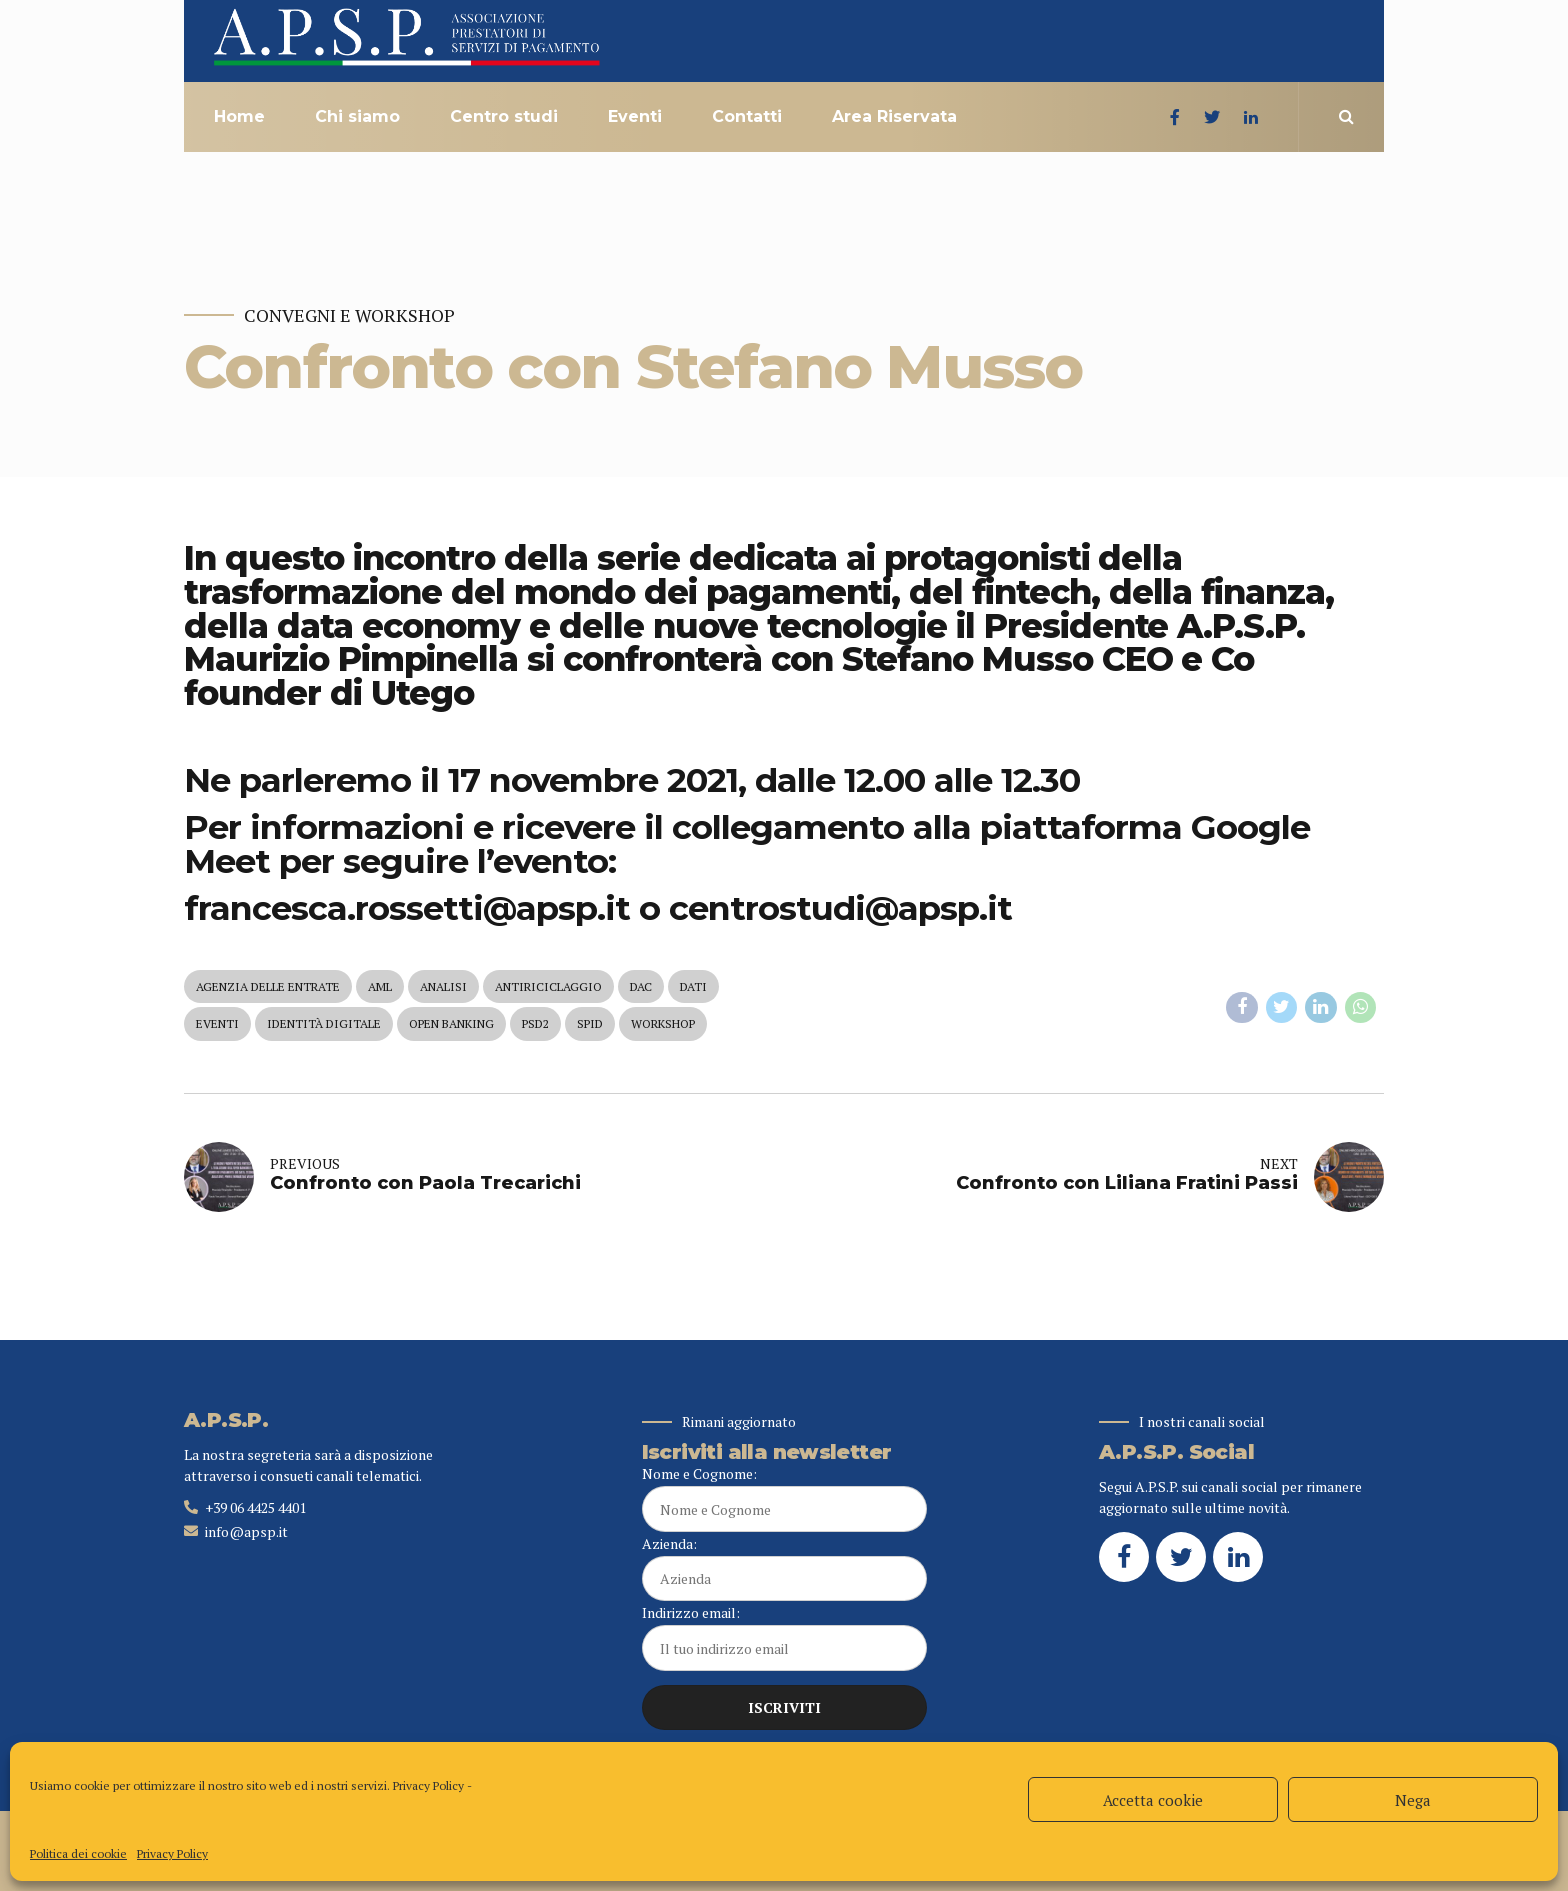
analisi (443, 986)
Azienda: (784, 1568)
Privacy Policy (428, 1785)
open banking (451, 1023)
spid (590, 1023)
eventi (217, 1023)
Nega (1413, 1800)
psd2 (535, 1023)
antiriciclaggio (548, 986)
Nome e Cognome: (784, 1498)
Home (239, 116)
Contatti (747, 116)
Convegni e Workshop (349, 315)
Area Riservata (894, 116)
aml (380, 986)
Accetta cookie (1153, 1800)
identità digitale (324, 1023)
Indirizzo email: (784, 1637)
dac (641, 986)
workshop (663, 1023)
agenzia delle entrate (268, 986)
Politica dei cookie (78, 1853)
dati (693, 986)
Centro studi (504, 116)
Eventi (635, 116)
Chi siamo (357, 116)
